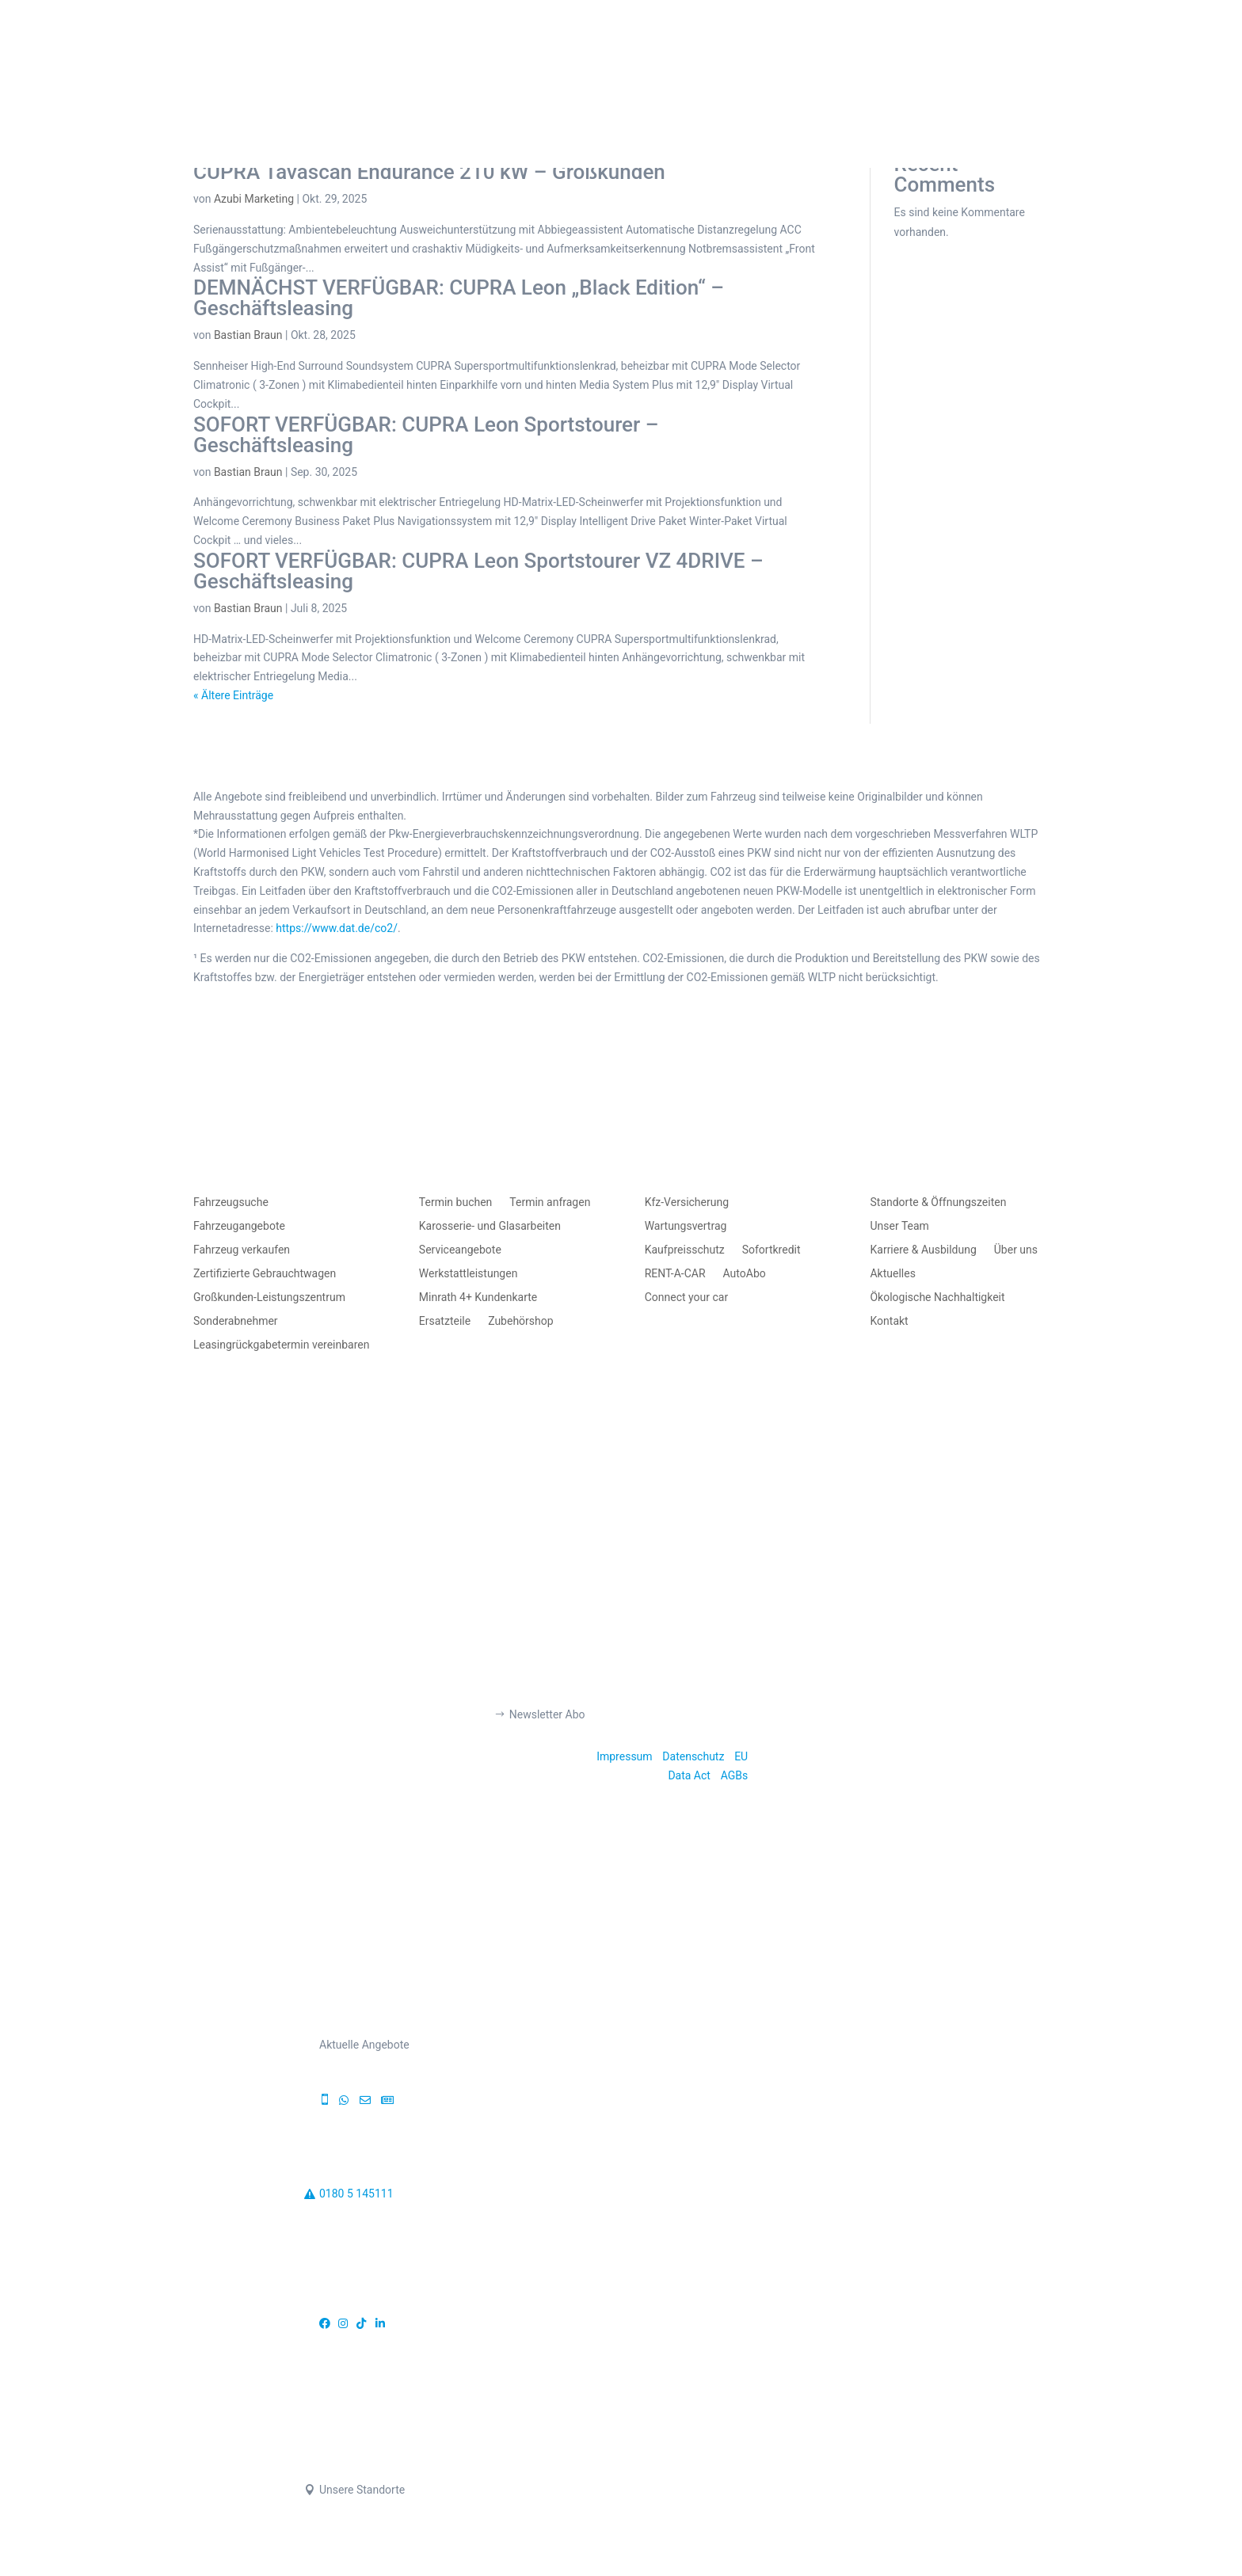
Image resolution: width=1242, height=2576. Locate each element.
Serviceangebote (460, 1250)
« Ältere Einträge (233, 695)
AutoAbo (744, 1274)
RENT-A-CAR (675, 1274)
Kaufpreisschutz (685, 1250)
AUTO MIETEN (689, 73)
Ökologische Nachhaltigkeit (937, 1297)
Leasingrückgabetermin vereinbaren (281, 1345)
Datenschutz (693, 1756)
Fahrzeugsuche (231, 1202)
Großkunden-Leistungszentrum (269, 1297)
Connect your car (687, 1297)
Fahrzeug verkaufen (241, 1250)
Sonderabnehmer (235, 1321)
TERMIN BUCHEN (825, 73)
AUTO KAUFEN (410, 73)
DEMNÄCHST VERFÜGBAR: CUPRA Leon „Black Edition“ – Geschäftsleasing (458, 298)
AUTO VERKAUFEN (550, 73)
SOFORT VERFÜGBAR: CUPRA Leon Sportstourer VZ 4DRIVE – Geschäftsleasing (478, 571)
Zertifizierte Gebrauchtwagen (264, 1274)
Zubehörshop (520, 1321)
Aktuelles (892, 1274)
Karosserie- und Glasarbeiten (490, 1226)
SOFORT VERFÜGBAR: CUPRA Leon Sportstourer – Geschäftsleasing (425, 435)
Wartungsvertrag (686, 1226)
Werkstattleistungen (468, 1274)
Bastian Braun (248, 335)
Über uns (1016, 1250)
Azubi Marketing (254, 198)
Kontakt (889, 1321)
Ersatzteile (445, 1321)
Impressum (624, 1756)
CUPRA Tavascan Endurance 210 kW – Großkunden (429, 172)
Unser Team (899, 1226)
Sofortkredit (771, 1250)
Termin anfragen (549, 1202)
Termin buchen (456, 1202)
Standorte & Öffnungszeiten (938, 1202)
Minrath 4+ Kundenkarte (478, 1297)
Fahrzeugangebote (239, 1226)
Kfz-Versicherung (687, 1202)
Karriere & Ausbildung (923, 1250)
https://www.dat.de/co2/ (337, 928)
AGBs (735, 1775)
